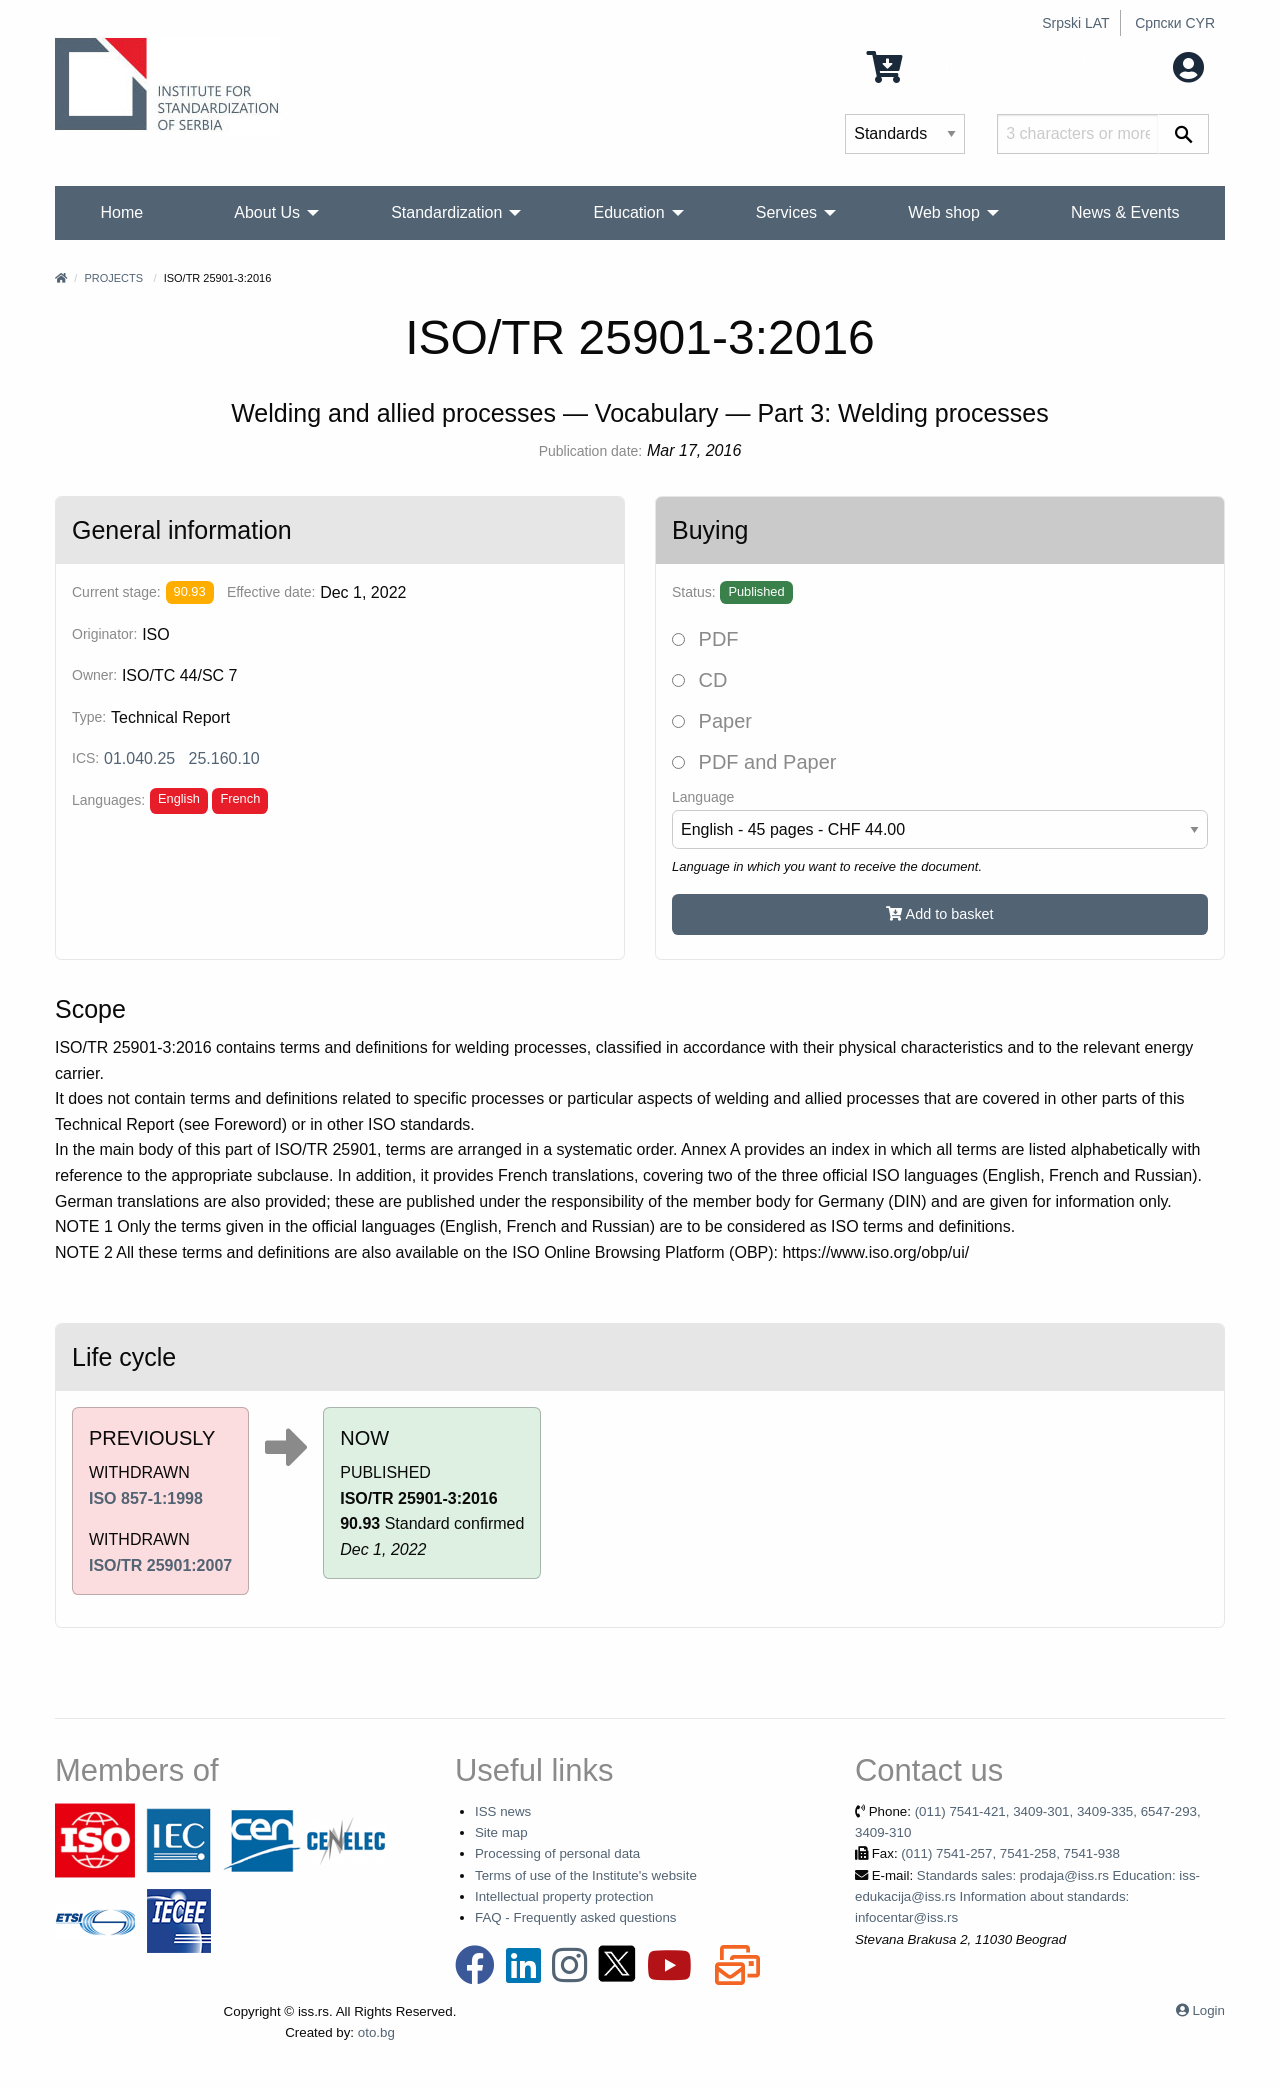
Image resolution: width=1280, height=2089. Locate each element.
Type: (89, 717)
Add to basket (939, 914)
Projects (113, 278)
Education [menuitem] (628, 212)
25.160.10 (224, 758)
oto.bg (376, 2032)
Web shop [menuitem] (944, 212)
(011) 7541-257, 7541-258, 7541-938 (1010, 1853)
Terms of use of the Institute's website (586, 1875)
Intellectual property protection (564, 1896)
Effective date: (271, 592)
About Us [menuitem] (267, 212)
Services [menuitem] (786, 212)
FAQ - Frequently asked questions (576, 1917)
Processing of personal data (557, 1853)
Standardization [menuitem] (446, 212)
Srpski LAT (1075, 23)
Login (1208, 2010)
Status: (694, 592)
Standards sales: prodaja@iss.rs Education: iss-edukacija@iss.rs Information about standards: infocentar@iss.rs (1027, 1897)
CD (699, 680)
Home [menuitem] (122, 212)
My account (1142, 65)
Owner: (94, 675)
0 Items (916, 65)
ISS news (503, 1811)
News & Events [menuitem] (1125, 212)
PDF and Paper (754, 762)
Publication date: (591, 451)
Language (703, 797)
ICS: (85, 758)
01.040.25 (139, 758)
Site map (501, 1832)
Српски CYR (1175, 23)
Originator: (104, 634)
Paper (712, 721)
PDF (705, 639)
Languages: (108, 800)
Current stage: (116, 592)
